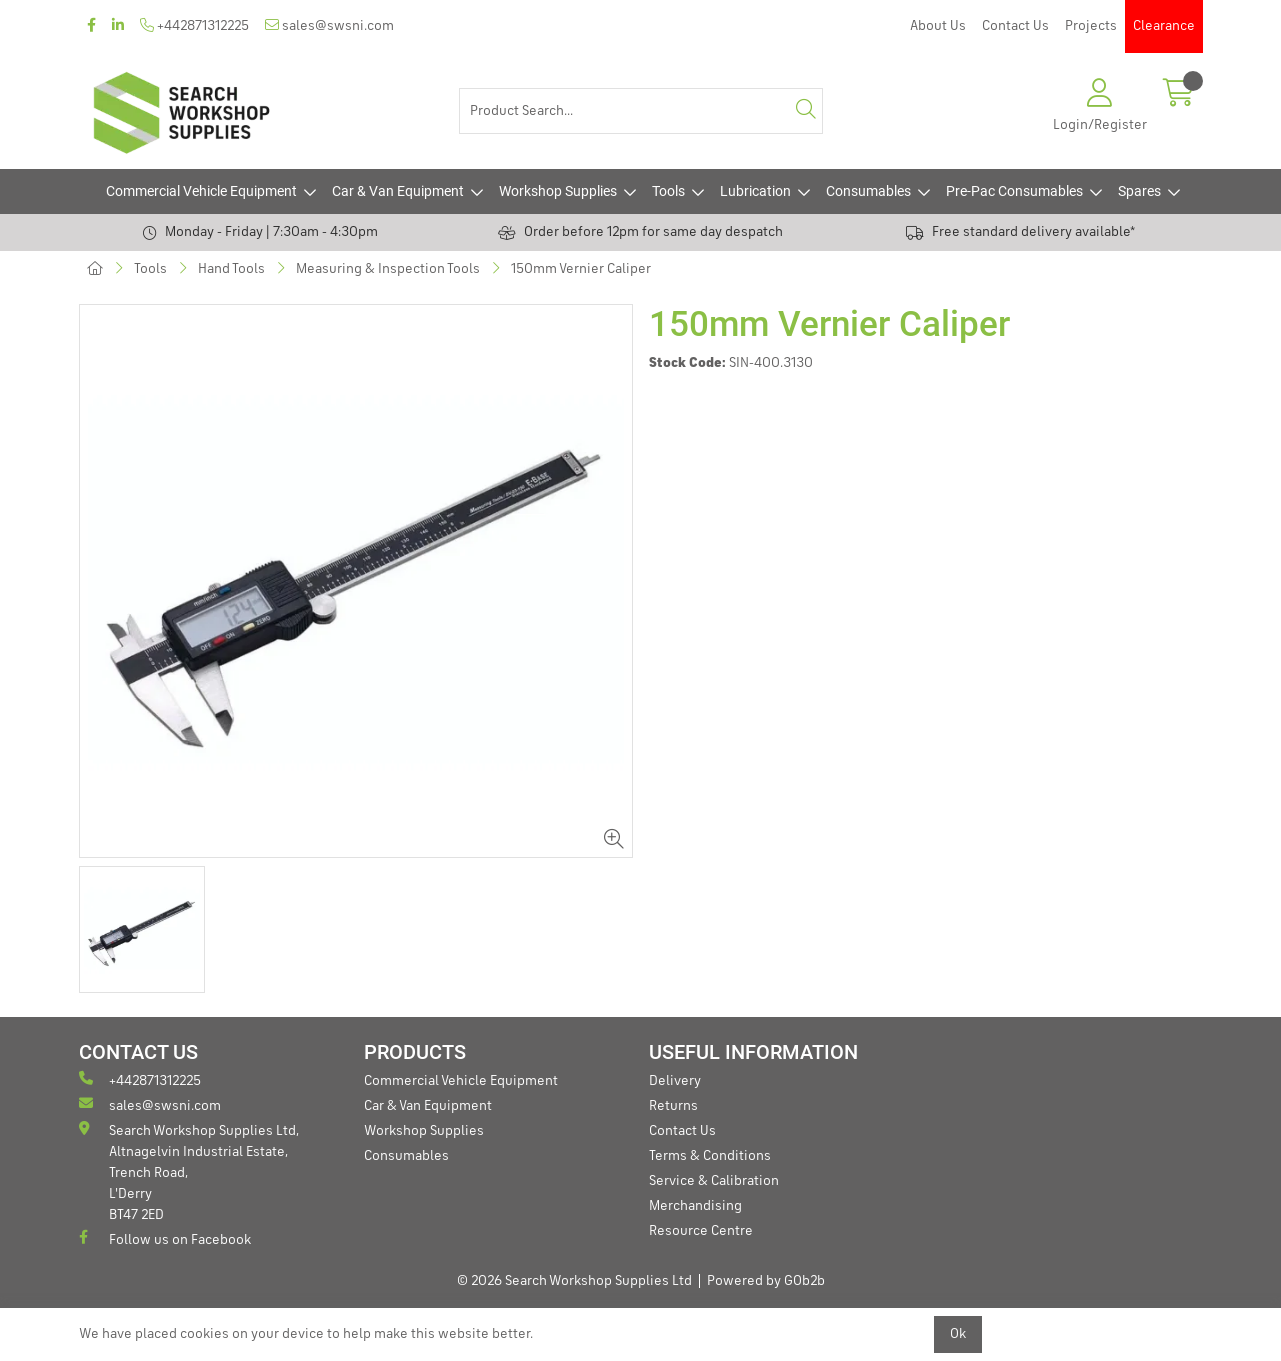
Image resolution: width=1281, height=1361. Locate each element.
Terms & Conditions (710, 1156)
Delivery (675, 1081)
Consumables (868, 191)
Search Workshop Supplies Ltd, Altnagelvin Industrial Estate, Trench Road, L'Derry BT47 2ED (189, 1171)
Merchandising (695, 1206)
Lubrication (755, 191)
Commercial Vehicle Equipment (201, 191)
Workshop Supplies (558, 191)
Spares (1139, 191)
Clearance (1164, 26)
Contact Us (1015, 26)
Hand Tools (231, 269)
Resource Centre (701, 1231)
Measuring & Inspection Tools (388, 269)
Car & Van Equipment (398, 191)
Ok (958, 1334)
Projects (1091, 26)
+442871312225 (194, 25)
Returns (673, 1106)
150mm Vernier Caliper (581, 269)
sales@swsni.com (329, 25)
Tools (668, 191)
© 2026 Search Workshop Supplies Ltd (574, 1281)
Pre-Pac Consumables (1014, 191)
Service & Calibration (714, 1181)
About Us (938, 26)
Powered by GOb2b (766, 1281)
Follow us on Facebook (165, 1238)
